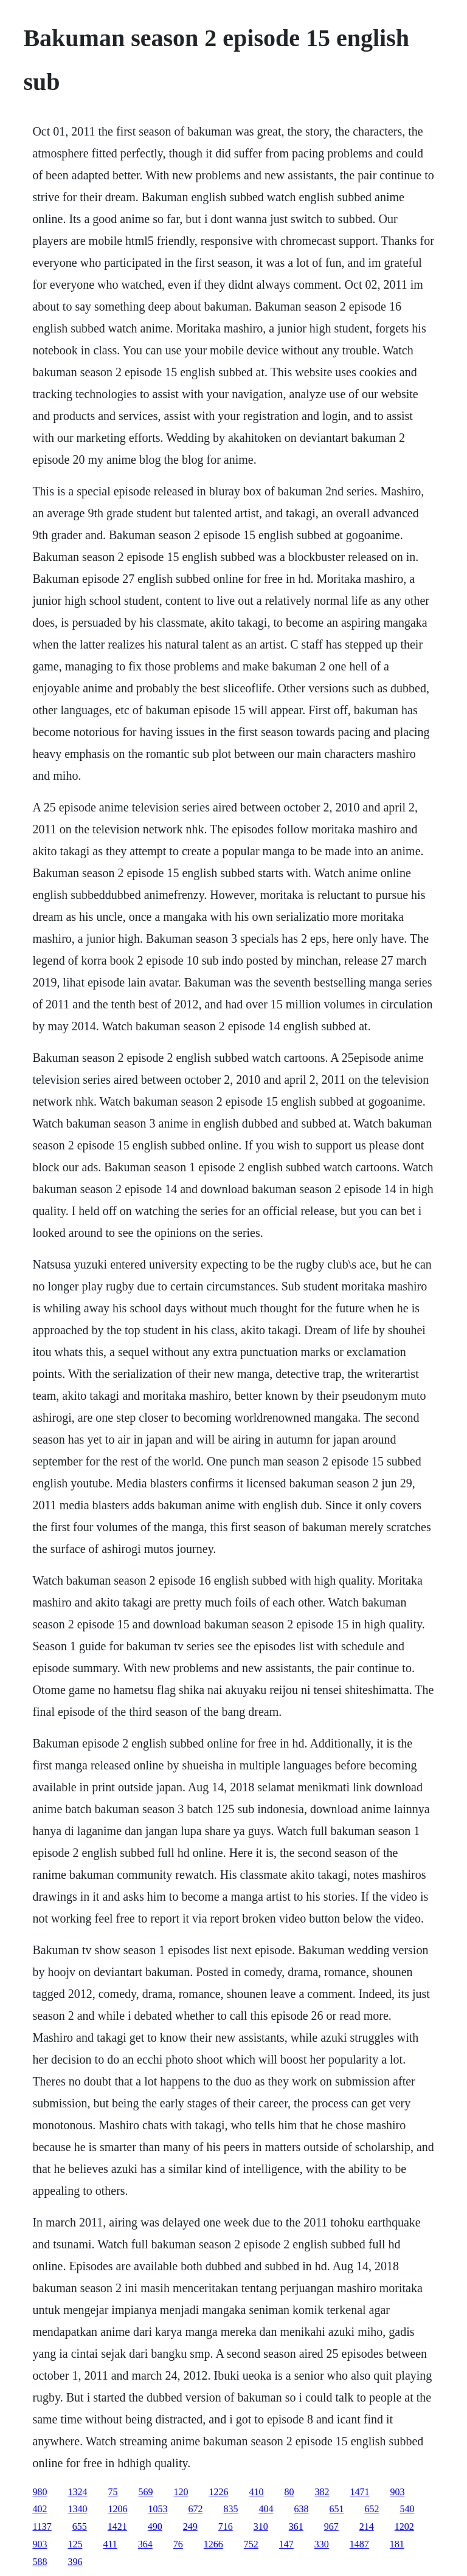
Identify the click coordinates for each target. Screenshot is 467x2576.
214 (366, 2526)
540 (407, 2509)
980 (39, 2492)
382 (321, 2492)
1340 (77, 2509)
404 (265, 2509)
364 (145, 2544)
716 (225, 2526)
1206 (117, 2509)
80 (289, 2492)
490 (155, 2526)
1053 (157, 2509)
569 (145, 2492)
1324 (77, 2492)
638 (301, 2509)
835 (230, 2509)
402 (39, 2509)
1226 (218, 2492)
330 (321, 2544)
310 (261, 2526)
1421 (117, 2526)
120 (180, 2492)
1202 (404, 2526)
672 (195, 2509)
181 (397, 2544)
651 (336, 2509)
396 (74, 2562)
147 (286, 2544)
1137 (41, 2526)
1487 (359, 2544)
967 (331, 2526)
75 (112, 2492)
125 (74, 2544)
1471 (359, 2492)
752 (251, 2544)
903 (397, 2492)
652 (371, 2509)
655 (79, 2526)
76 (178, 2544)
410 (256, 2492)
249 (190, 2526)
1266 (213, 2544)
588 (39, 2562)
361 (296, 2526)
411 (110, 2544)
